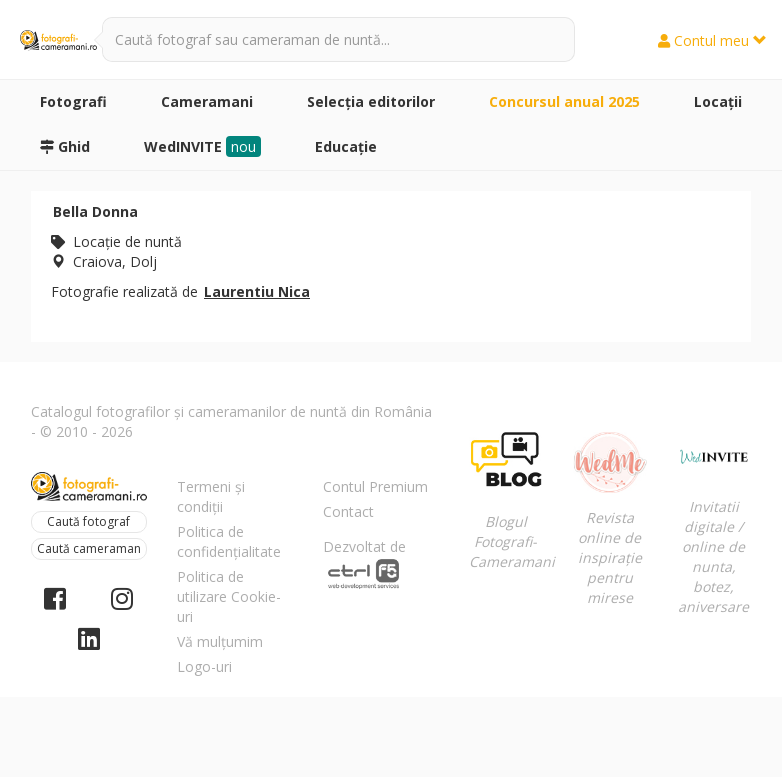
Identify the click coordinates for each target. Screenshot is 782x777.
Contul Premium (375, 486)
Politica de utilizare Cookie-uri (229, 596)
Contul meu (712, 40)
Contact (348, 511)
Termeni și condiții (211, 496)
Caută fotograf (88, 521)
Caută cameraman (89, 548)
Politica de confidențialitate (229, 541)
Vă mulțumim (220, 641)
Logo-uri (204, 666)
